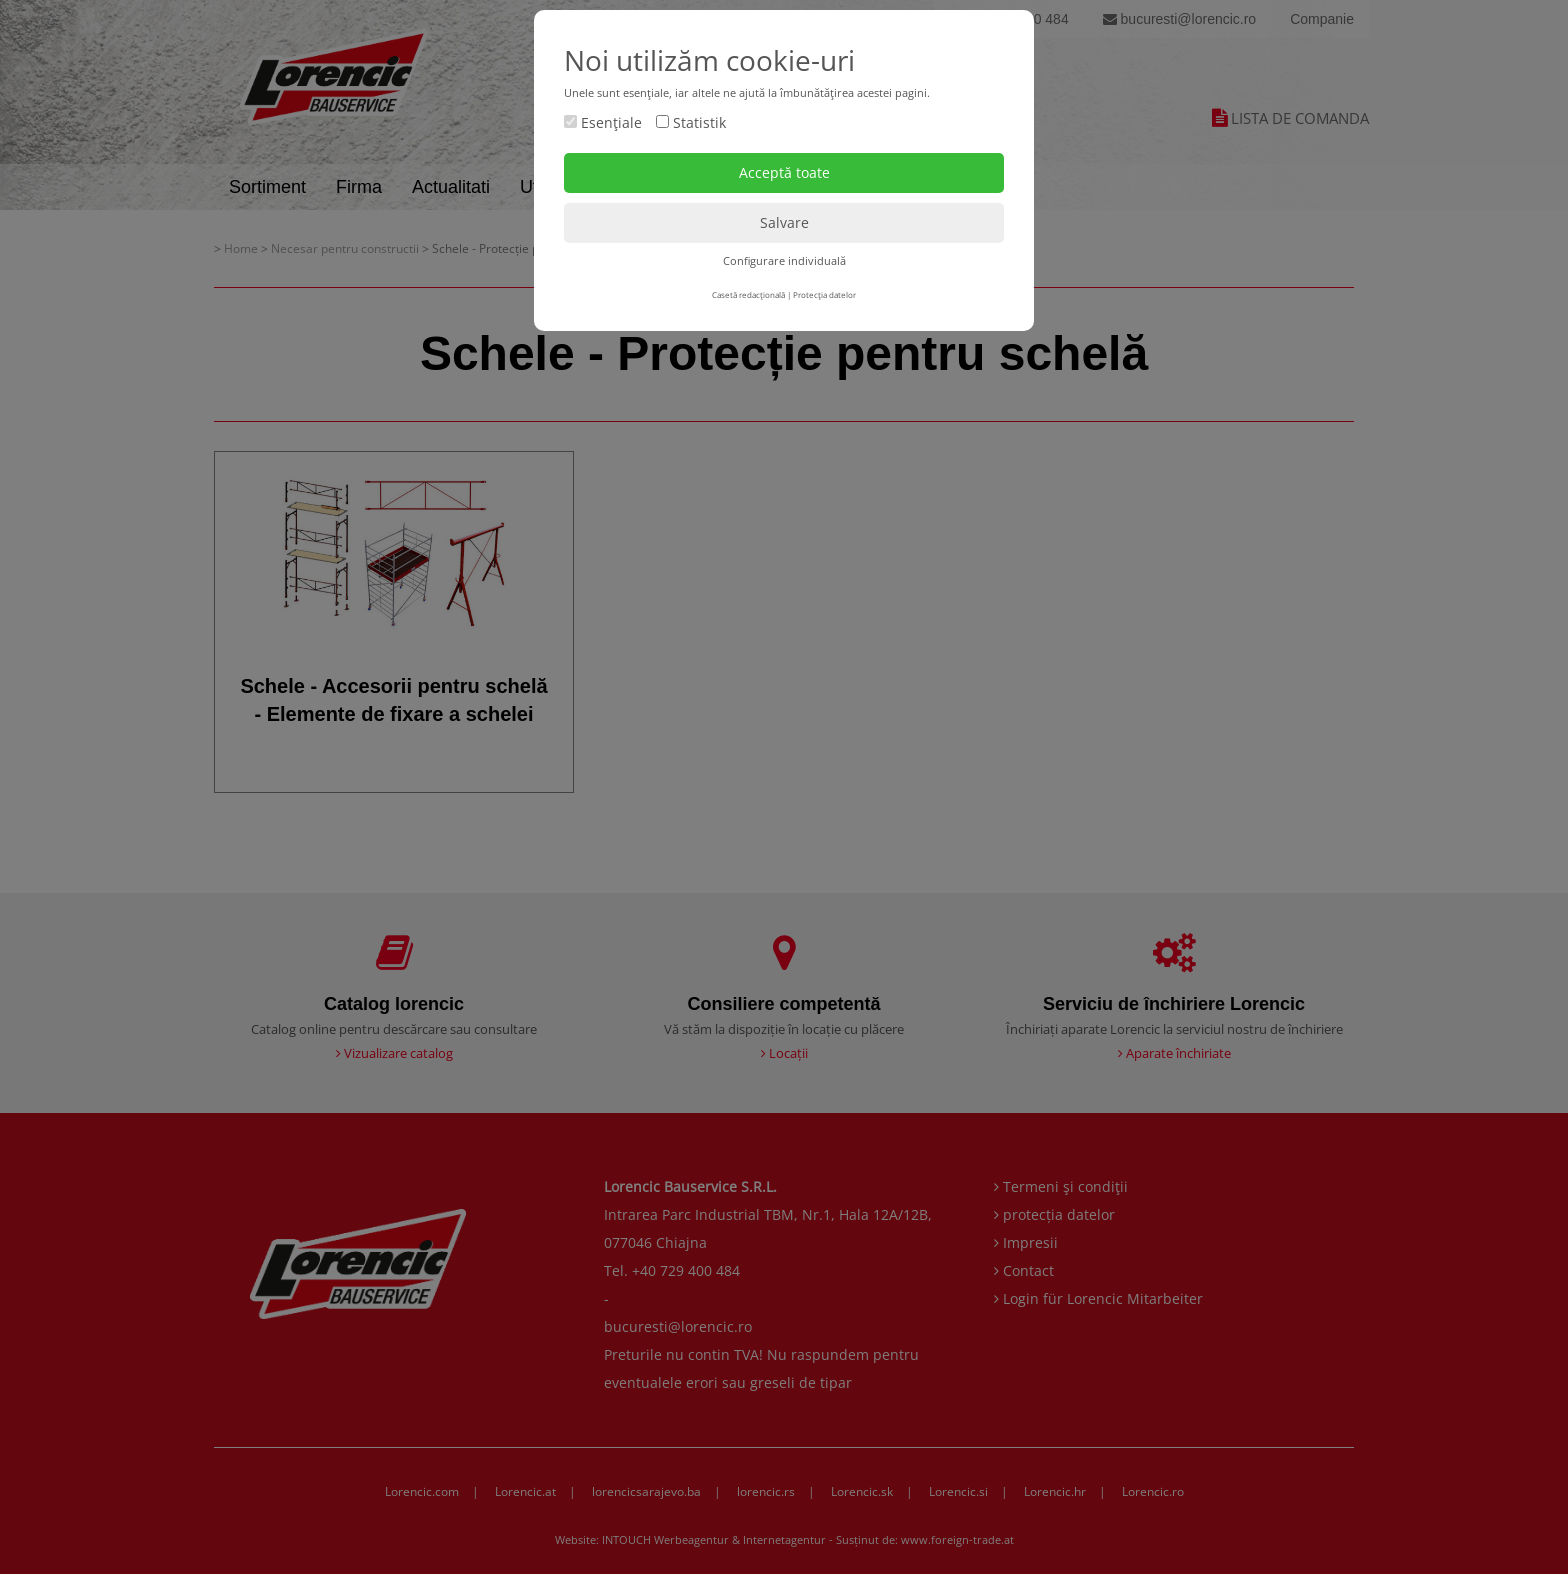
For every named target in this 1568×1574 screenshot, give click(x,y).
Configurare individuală (784, 260)
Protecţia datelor (824, 294)
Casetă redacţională (748, 294)
